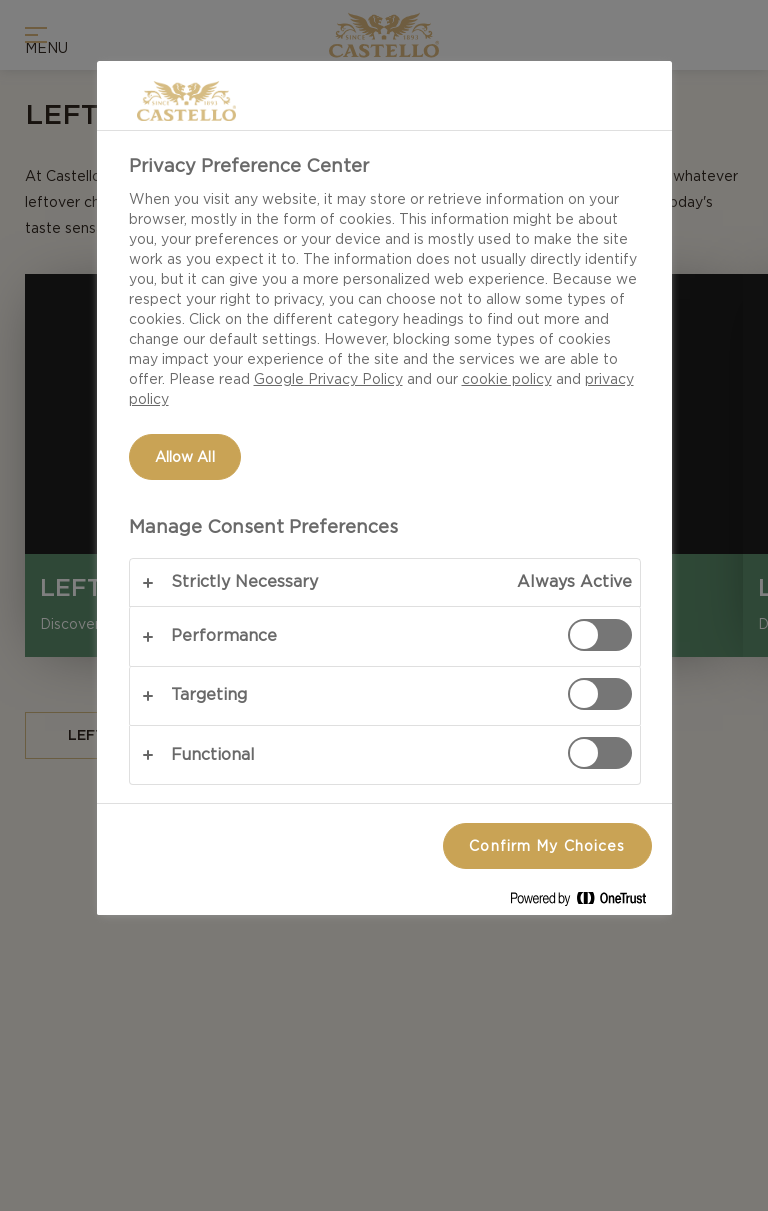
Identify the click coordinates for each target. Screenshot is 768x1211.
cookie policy (507, 379)
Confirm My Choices (547, 846)
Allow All (185, 457)
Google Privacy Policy (328, 379)
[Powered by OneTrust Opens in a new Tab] (586, 902)
